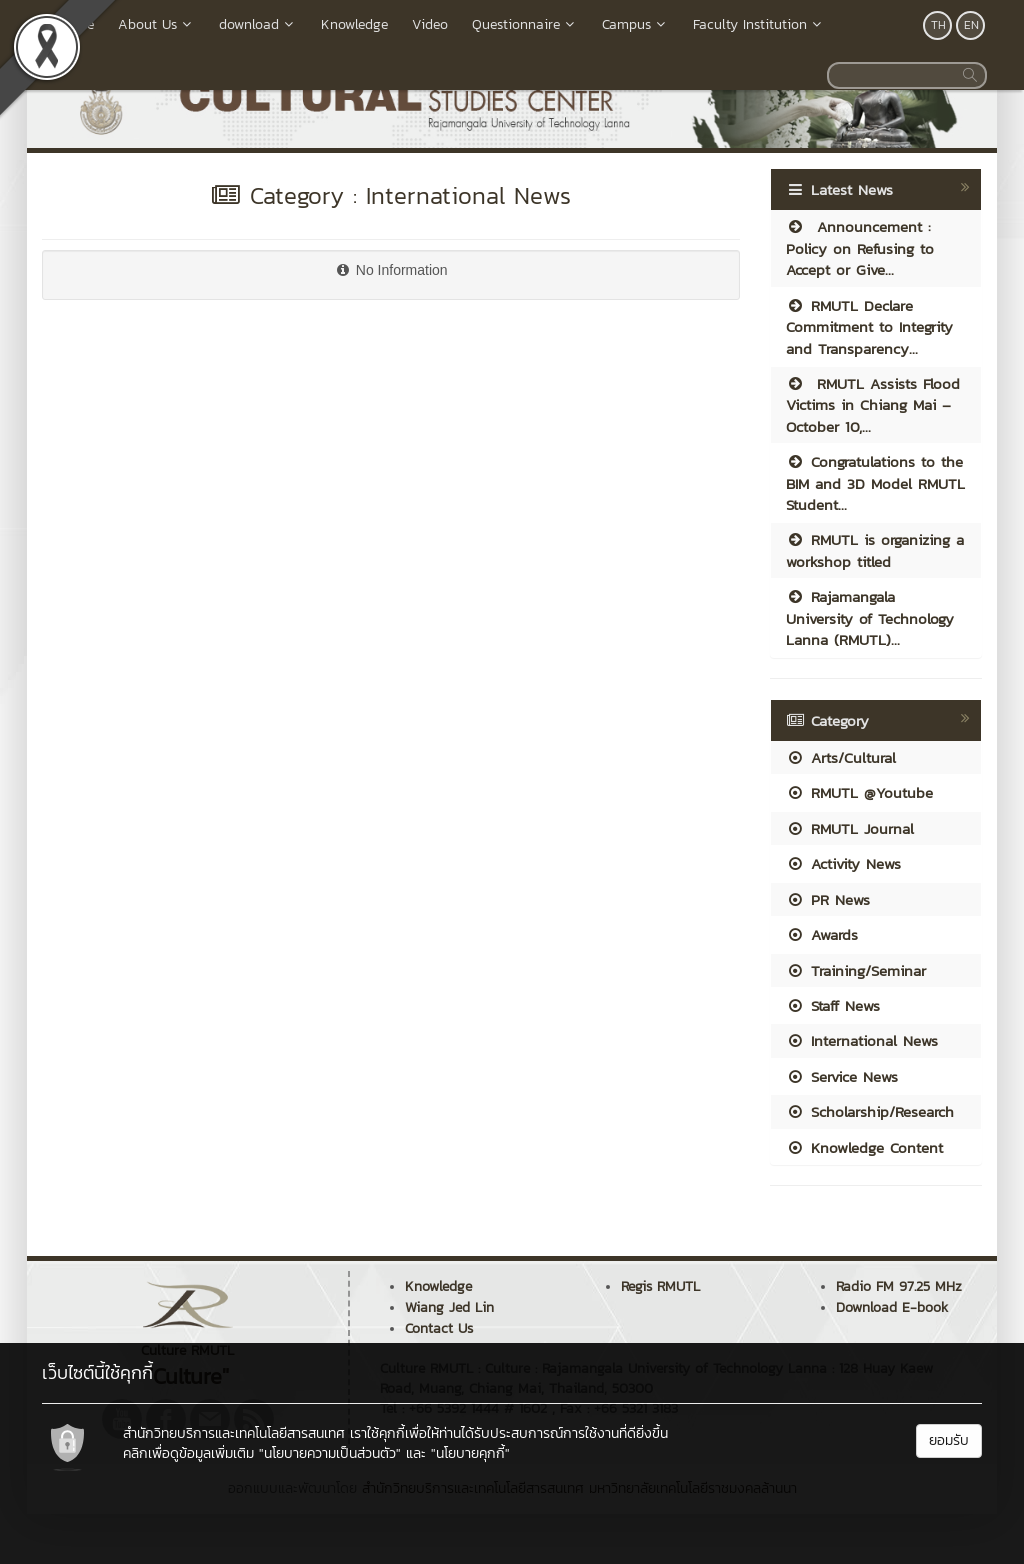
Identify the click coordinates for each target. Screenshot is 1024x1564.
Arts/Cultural (841, 757)
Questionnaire (525, 24)
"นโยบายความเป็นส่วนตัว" (330, 1453)
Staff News (833, 1005)
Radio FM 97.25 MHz (899, 1286)
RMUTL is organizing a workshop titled (875, 550)
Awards (822, 934)
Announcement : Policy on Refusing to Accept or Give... (860, 248)
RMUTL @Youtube (859, 792)
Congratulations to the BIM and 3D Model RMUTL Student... (875, 483)
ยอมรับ (949, 1440)
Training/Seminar (856, 970)
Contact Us (439, 1328)
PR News (828, 899)
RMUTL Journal (850, 828)
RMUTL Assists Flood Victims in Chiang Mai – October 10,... (873, 405)
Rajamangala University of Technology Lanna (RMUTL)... (870, 618)
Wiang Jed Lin (449, 1307)
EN (971, 25)
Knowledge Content (864, 1147)
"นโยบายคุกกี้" (470, 1453)
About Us (156, 24)
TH (938, 25)
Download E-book (892, 1307)
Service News (842, 1076)
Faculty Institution (759, 24)
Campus (635, 24)
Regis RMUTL (660, 1286)
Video (430, 24)
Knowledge (354, 24)
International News (862, 1040)
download (258, 24)
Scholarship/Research (870, 1111)
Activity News (843, 863)
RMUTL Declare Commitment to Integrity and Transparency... (869, 327)
